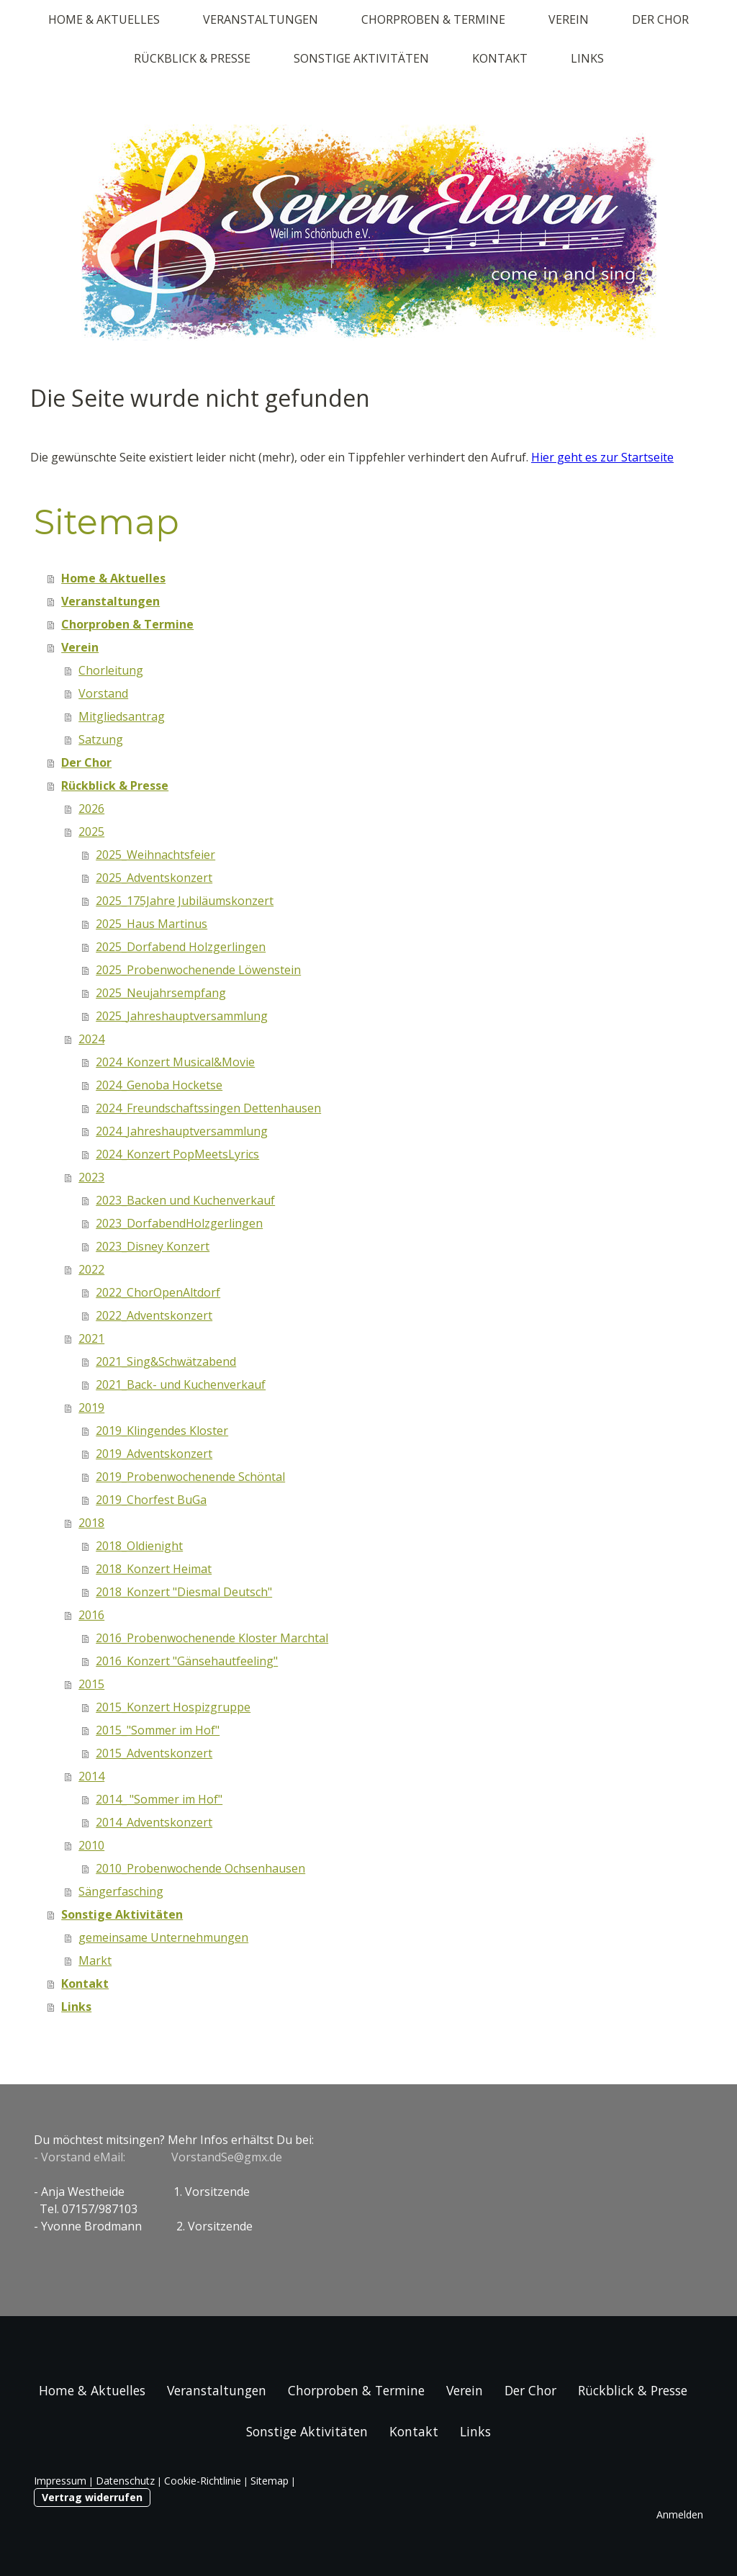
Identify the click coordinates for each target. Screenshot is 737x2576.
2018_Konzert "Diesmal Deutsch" (184, 1592)
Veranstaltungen (260, 19)
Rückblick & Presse (192, 58)
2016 (91, 1615)
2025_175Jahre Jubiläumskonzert (184, 901)
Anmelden (679, 2514)
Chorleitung (110, 670)
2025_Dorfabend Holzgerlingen (181, 947)
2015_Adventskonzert (154, 1753)
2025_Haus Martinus (151, 924)
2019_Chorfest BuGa (151, 1500)
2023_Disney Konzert (152, 1246)
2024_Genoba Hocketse (159, 1085)
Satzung (100, 739)
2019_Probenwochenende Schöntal (190, 1477)
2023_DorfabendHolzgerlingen (179, 1223)
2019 (91, 1407)
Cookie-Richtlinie (202, 2480)
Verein (568, 19)
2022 (91, 1269)
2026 (91, 808)
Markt (95, 1960)
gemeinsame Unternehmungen (163, 1937)
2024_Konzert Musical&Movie (175, 1062)
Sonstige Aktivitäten (361, 58)
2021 (91, 1338)
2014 (91, 1776)
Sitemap (269, 2480)
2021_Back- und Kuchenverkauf (181, 1384)
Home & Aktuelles (104, 19)
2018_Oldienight (139, 1546)
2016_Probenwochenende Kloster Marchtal (212, 1638)
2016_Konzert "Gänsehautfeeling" (187, 1661)
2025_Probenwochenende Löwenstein (198, 970)
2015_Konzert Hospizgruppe (173, 1707)
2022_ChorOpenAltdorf (158, 1292)
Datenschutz (125, 2480)
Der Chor (660, 19)
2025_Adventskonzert (154, 878)
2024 (91, 1039)
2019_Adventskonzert (154, 1454)
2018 (91, 1523)
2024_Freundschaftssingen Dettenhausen (208, 1108)
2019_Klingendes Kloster (162, 1430)
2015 (91, 1684)
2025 (91, 831)
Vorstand (103, 693)
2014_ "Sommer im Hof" (159, 1799)
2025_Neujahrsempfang (161, 993)
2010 (91, 1845)
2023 (91, 1177)
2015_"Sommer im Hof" (158, 1730)
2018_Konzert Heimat (154, 1569)
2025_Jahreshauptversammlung (182, 1016)
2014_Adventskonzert (154, 1822)
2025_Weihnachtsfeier (155, 855)
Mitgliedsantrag (121, 716)
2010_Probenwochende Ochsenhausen (200, 1868)
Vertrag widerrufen (92, 2497)
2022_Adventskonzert (154, 1315)
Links (587, 58)
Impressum (60, 2480)
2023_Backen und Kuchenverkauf (185, 1200)
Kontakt (500, 58)
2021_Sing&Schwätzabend (166, 1361)
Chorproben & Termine (433, 19)
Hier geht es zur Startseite (602, 457)
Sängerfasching (120, 1891)
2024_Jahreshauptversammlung (182, 1131)
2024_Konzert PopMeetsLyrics (177, 1154)
